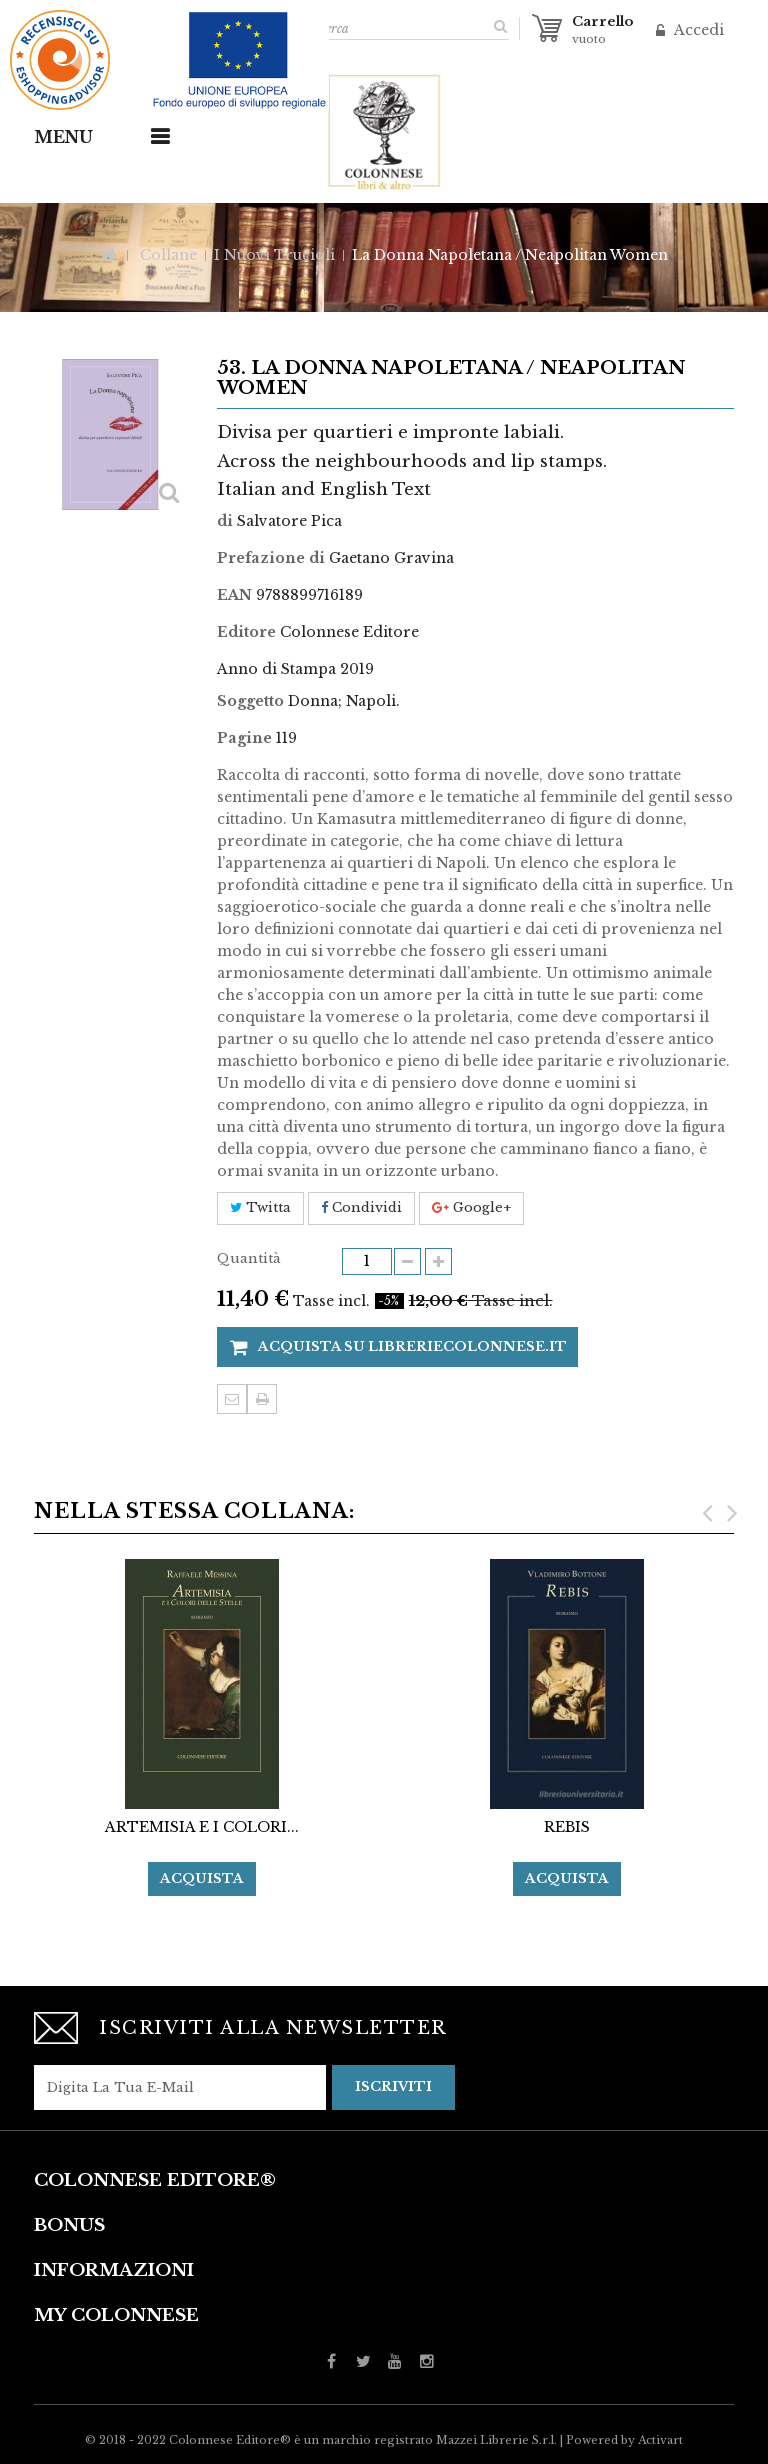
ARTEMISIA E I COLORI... (202, 1827)
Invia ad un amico (232, 1399)
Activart (660, 2440)
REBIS (567, 1827)
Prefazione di (271, 558)
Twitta (260, 1207)
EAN (234, 595)
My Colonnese (116, 2315)
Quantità (249, 1258)
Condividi (361, 1207)
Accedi (697, 30)
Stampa (262, 1399)
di (225, 521)
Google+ (471, 1207)
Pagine (244, 738)
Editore (246, 632)
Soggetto (250, 701)
